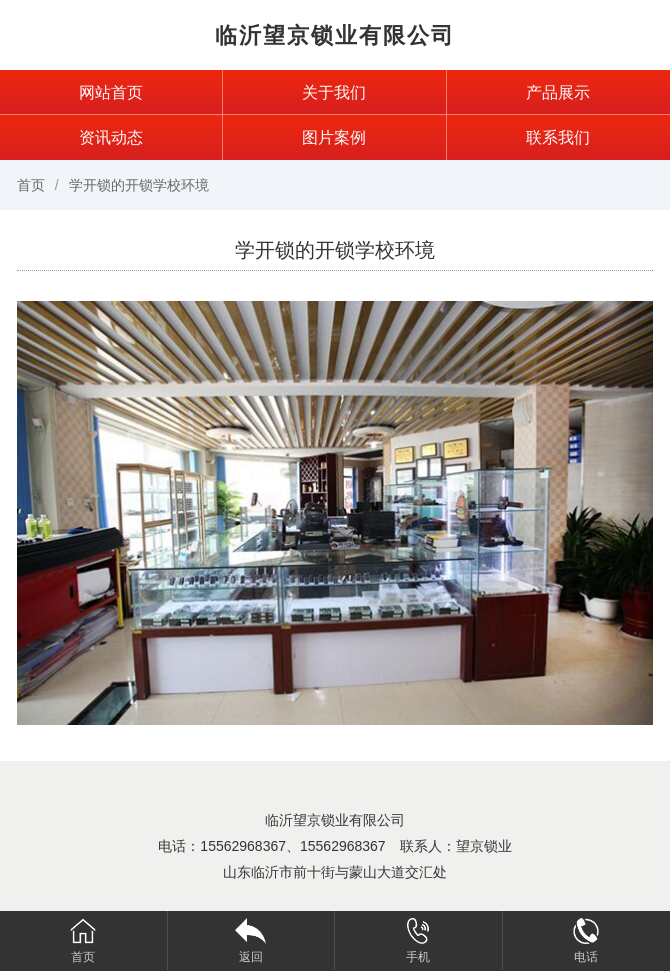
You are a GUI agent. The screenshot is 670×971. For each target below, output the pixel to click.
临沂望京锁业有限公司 (335, 35)
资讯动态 (111, 137)
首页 (31, 185)
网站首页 (111, 92)
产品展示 (558, 92)
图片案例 (334, 137)
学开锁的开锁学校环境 (139, 185)
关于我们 (334, 92)
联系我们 (558, 137)
